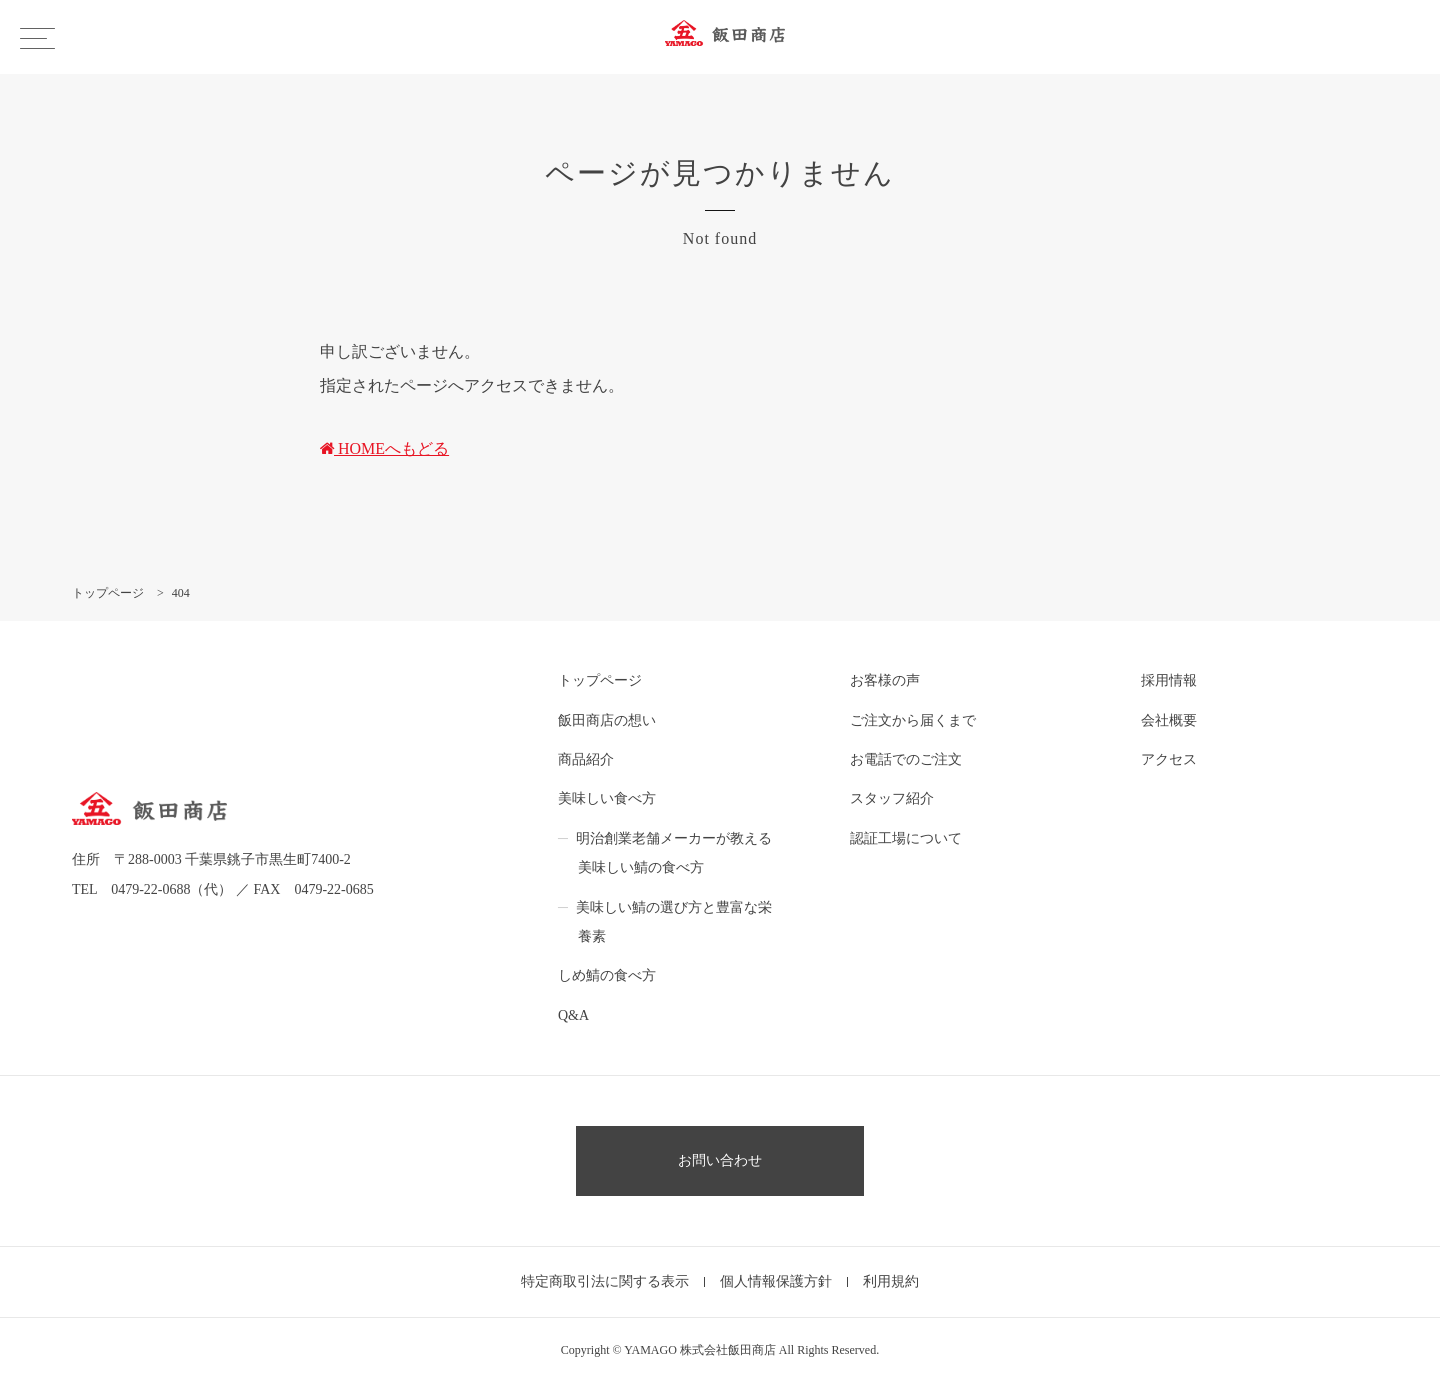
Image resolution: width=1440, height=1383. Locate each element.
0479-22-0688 (150, 889)
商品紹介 (586, 759)
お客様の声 (885, 680)
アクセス (1169, 759)
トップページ (600, 680)
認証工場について (906, 838)
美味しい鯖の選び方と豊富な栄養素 (674, 922)
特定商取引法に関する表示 (605, 1282)
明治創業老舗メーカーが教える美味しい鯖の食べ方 (674, 853)
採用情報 (1169, 680)
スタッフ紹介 (892, 798)
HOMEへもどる (384, 448)
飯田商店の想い (607, 720)
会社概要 (1169, 720)
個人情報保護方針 (776, 1282)
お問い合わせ (720, 1160)
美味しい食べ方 (607, 798)
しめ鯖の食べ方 (607, 975)
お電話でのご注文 (906, 759)
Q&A (573, 1015)
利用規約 (891, 1282)
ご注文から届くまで (913, 720)
